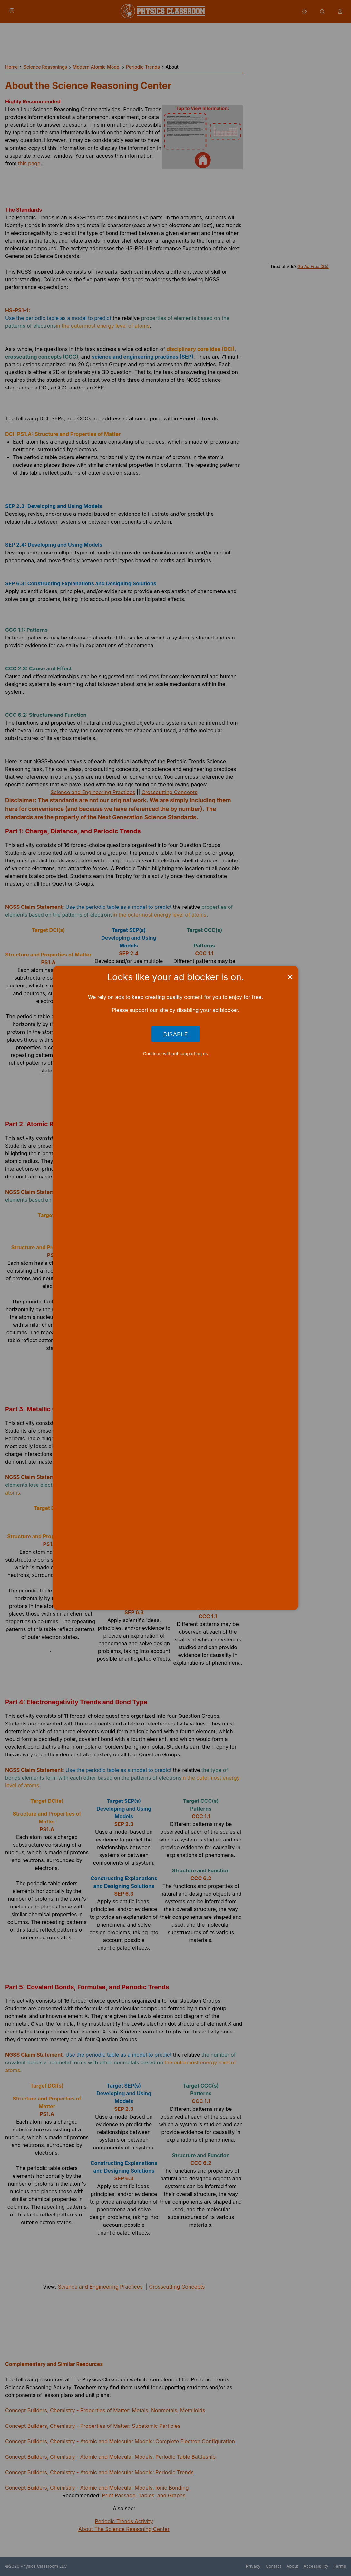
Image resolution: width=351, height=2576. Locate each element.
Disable (175, 1033)
